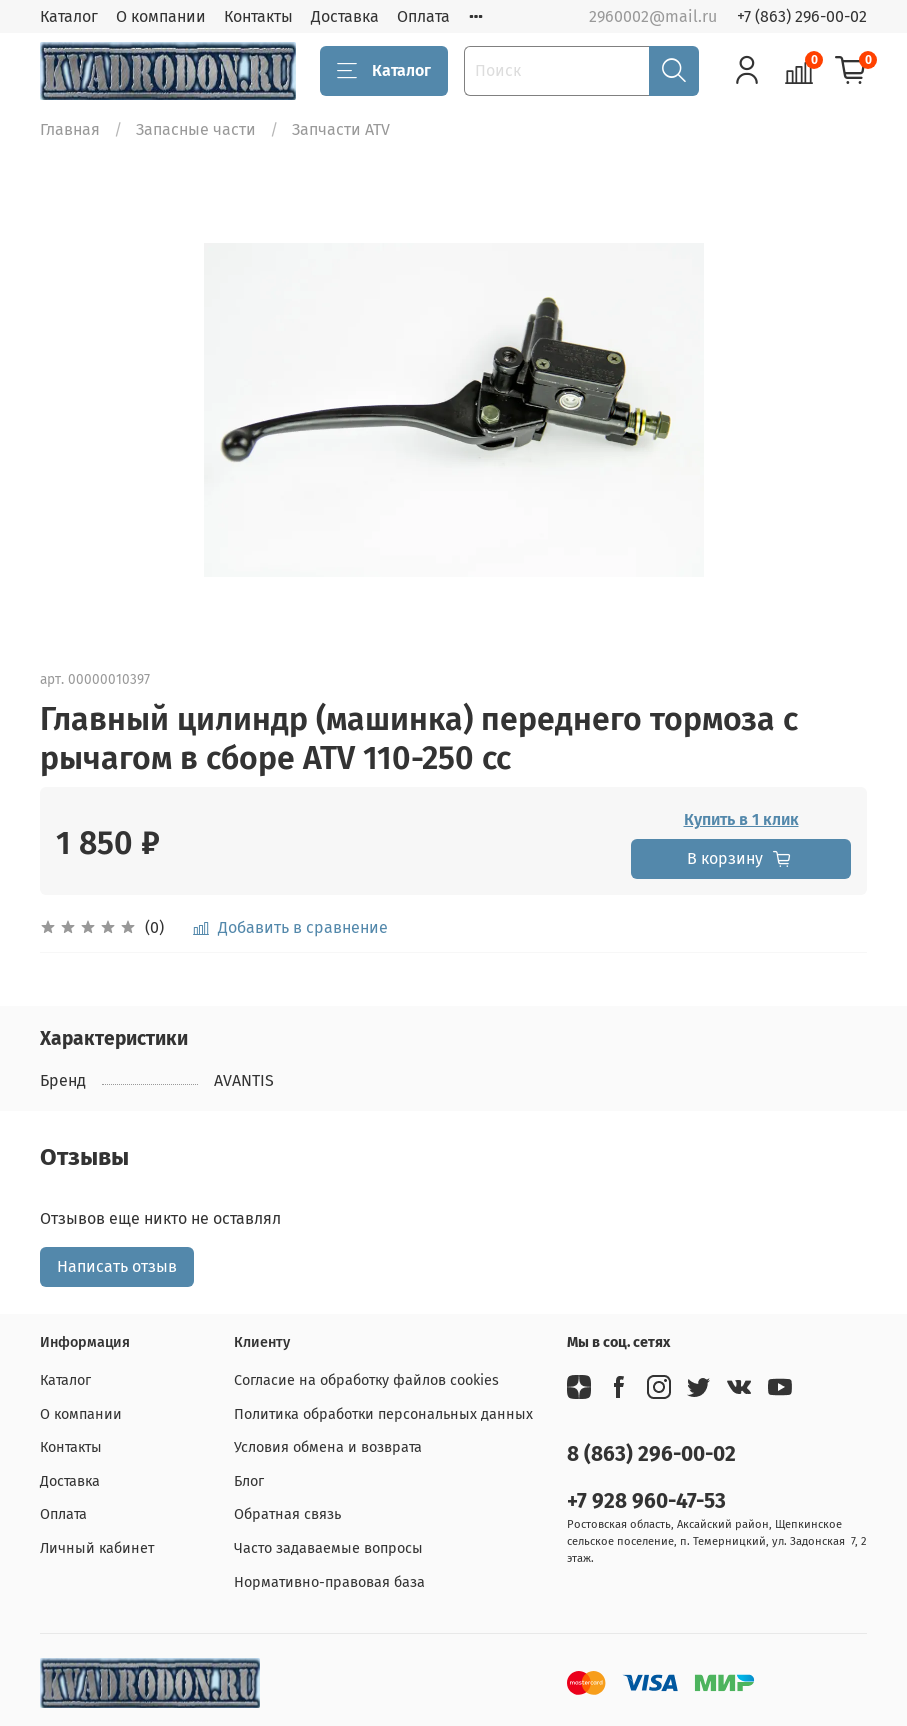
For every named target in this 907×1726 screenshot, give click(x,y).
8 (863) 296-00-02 (651, 1454)
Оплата (423, 16)
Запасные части (196, 129)
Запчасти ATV (341, 129)
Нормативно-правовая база (329, 1582)
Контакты (258, 16)
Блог (249, 1481)
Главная (70, 129)
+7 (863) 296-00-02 (802, 16)
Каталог (69, 16)
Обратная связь (287, 1514)
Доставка (345, 16)
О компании (161, 16)
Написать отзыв (117, 1266)
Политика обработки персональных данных (383, 1414)
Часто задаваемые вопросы (328, 1548)
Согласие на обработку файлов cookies (366, 1380)
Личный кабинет (97, 1548)
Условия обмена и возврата (328, 1447)
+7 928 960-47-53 (646, 1501)
